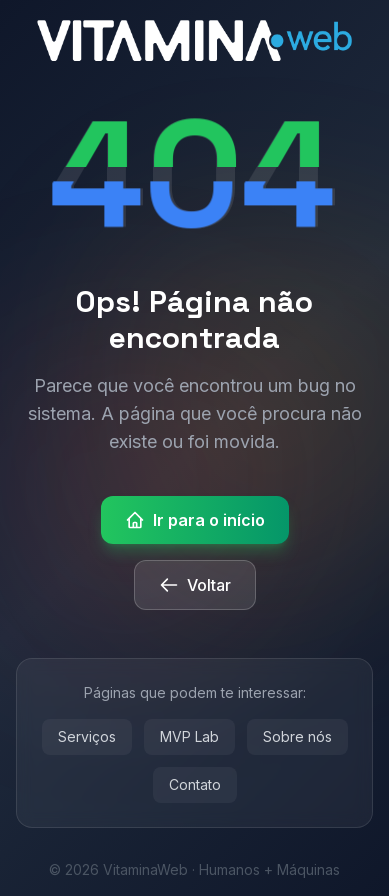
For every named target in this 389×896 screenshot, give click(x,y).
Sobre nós (297, 736)
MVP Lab (189, 736)
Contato (195, 784)
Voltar (195, 585)
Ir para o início (195, 520)
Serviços (87, 736)
